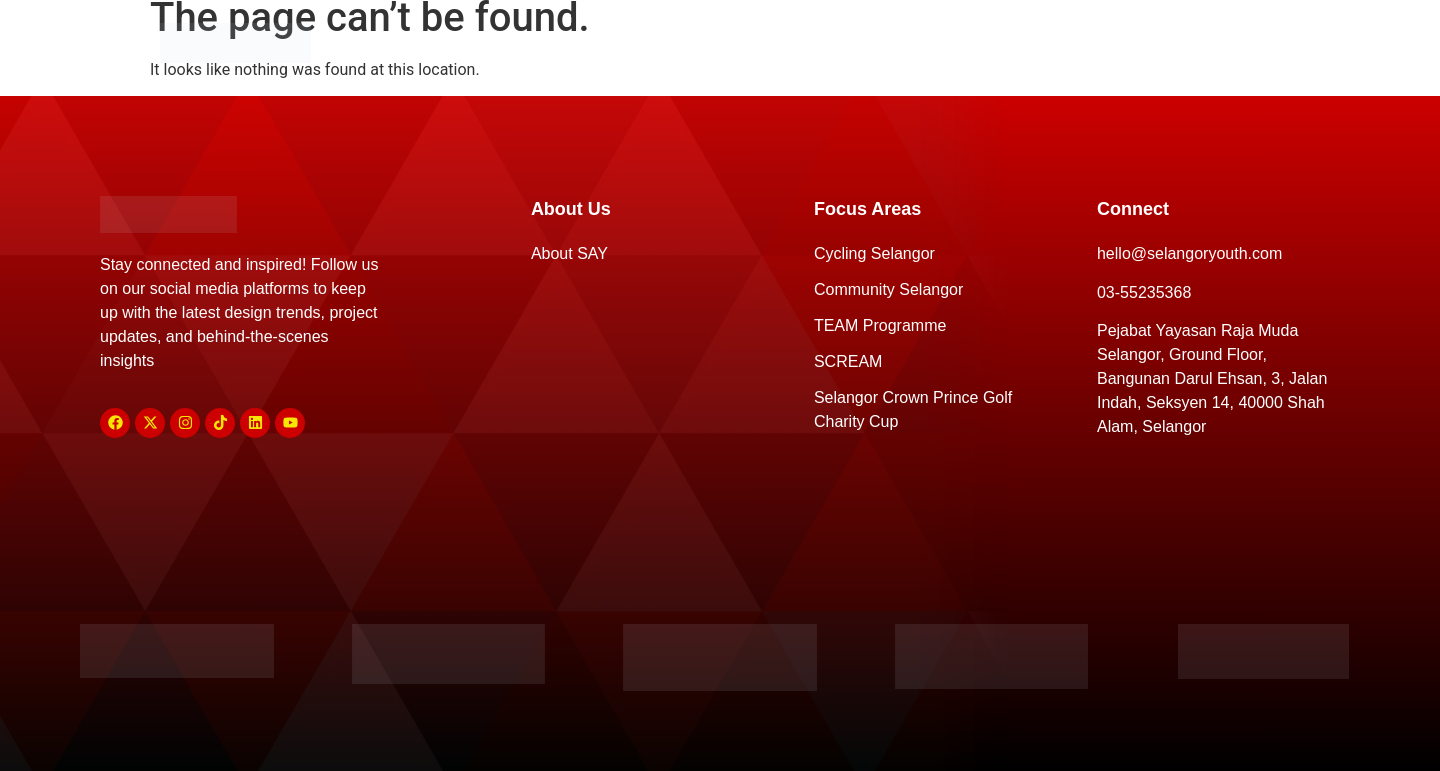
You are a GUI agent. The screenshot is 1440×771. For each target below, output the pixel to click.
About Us (545, 42)
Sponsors (884, 42)
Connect (1040, 42)
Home (398, 42)
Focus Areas (714, 42)
